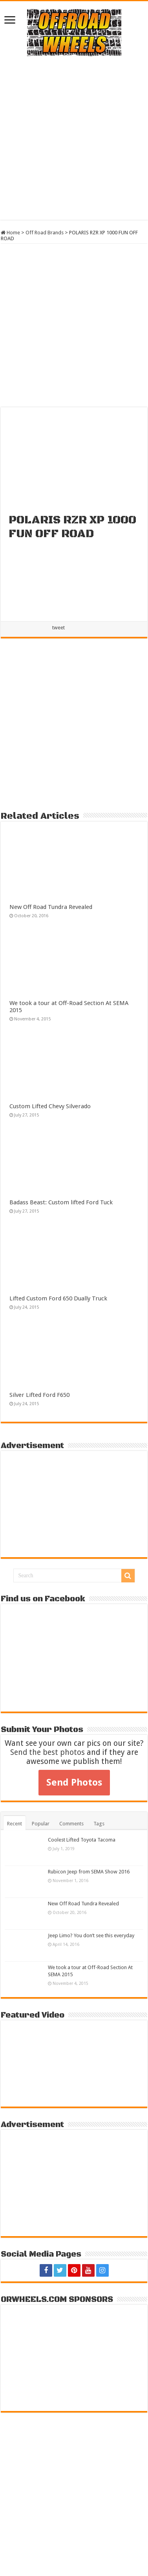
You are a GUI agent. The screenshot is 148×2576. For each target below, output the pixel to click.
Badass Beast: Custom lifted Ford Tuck (61, 1202)
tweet (58, 628)
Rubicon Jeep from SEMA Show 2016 (89, 1872)
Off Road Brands (45, 233)
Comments (71, 1824)
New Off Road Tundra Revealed (50, 907)
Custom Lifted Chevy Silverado (50, 1106)
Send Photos (74, 1782)
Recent (14, 1824)
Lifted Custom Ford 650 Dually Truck (58, 1298)
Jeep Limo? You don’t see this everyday (91, 1935)
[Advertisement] (74, 138)
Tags (98, 1824)
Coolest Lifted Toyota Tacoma (81, 1840)
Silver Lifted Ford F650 (39, 1394)
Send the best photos (47, 1752)
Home (10, 233)
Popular (40, 1824)
